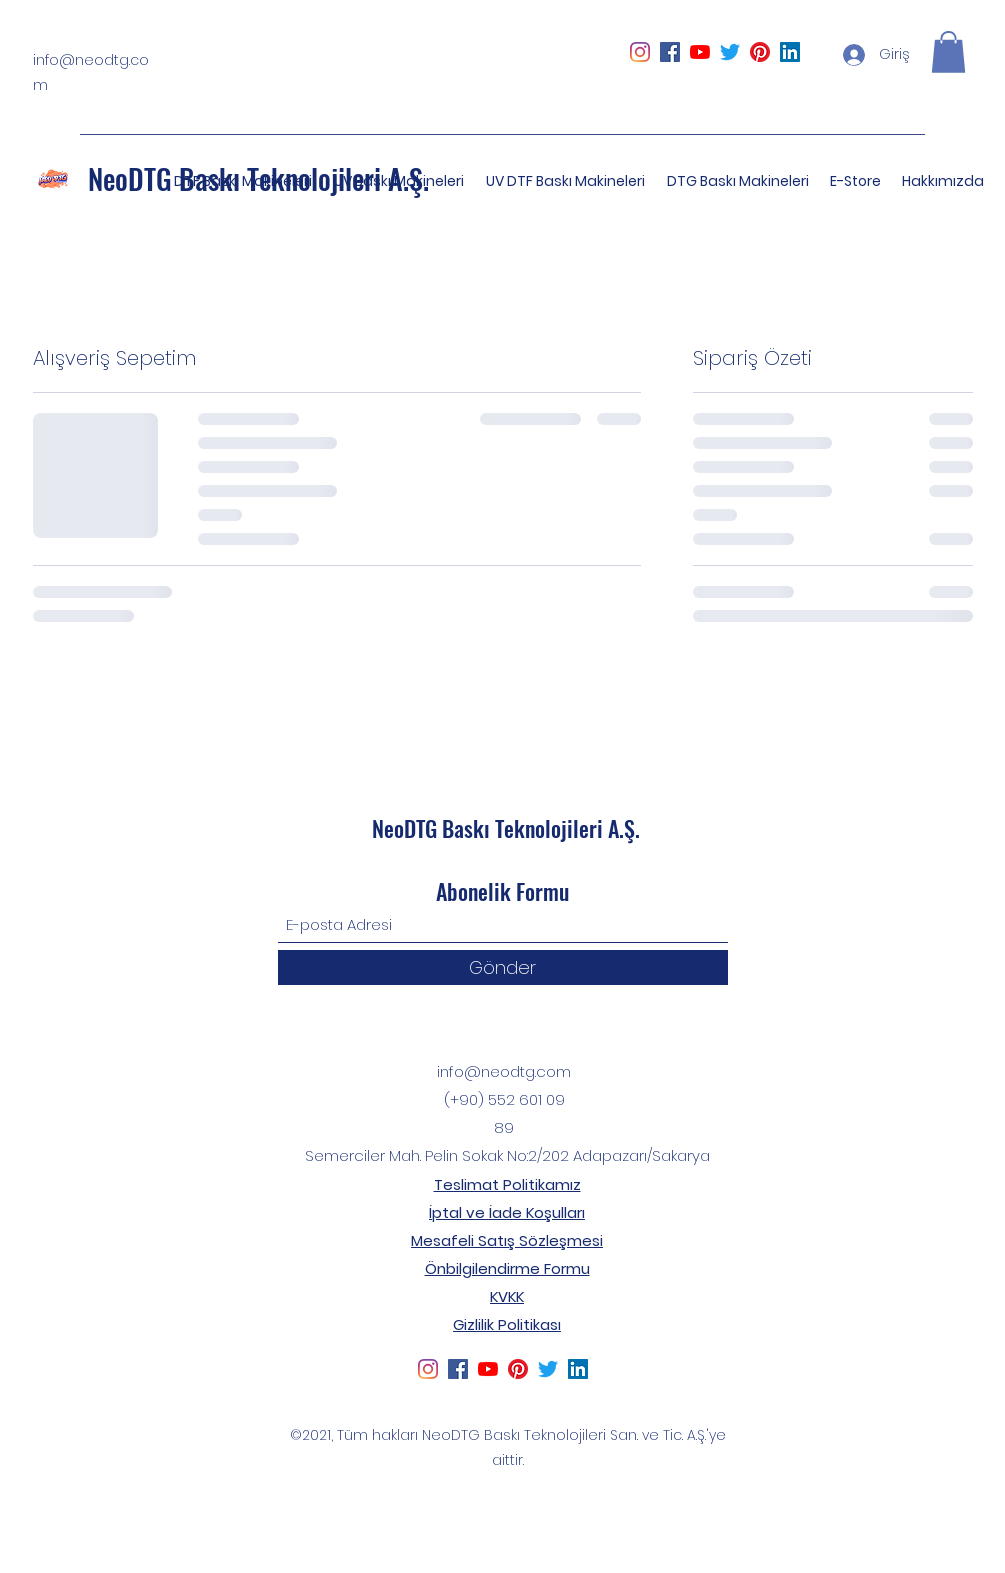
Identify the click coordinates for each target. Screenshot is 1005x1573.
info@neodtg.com (504, 1071)
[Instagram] (640, 52)
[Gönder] (503, 967)
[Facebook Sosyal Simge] (670, 52)
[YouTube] (700, 52)
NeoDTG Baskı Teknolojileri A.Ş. (506, 828)
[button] (948, 52)
